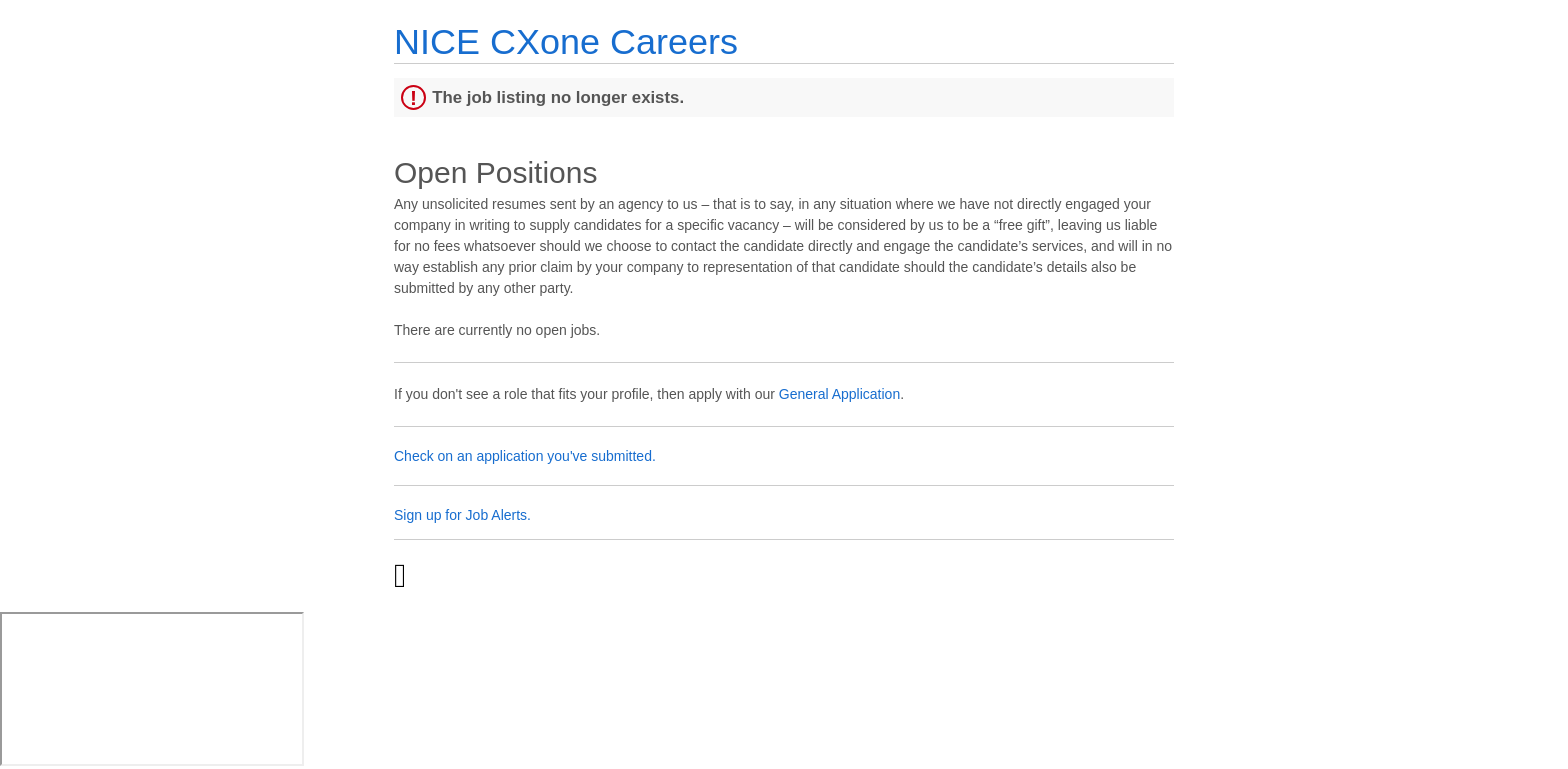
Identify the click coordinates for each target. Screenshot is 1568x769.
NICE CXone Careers (566, 41)
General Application (839, 394)
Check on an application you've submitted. (525, 456)
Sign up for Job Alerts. (462, 515)
